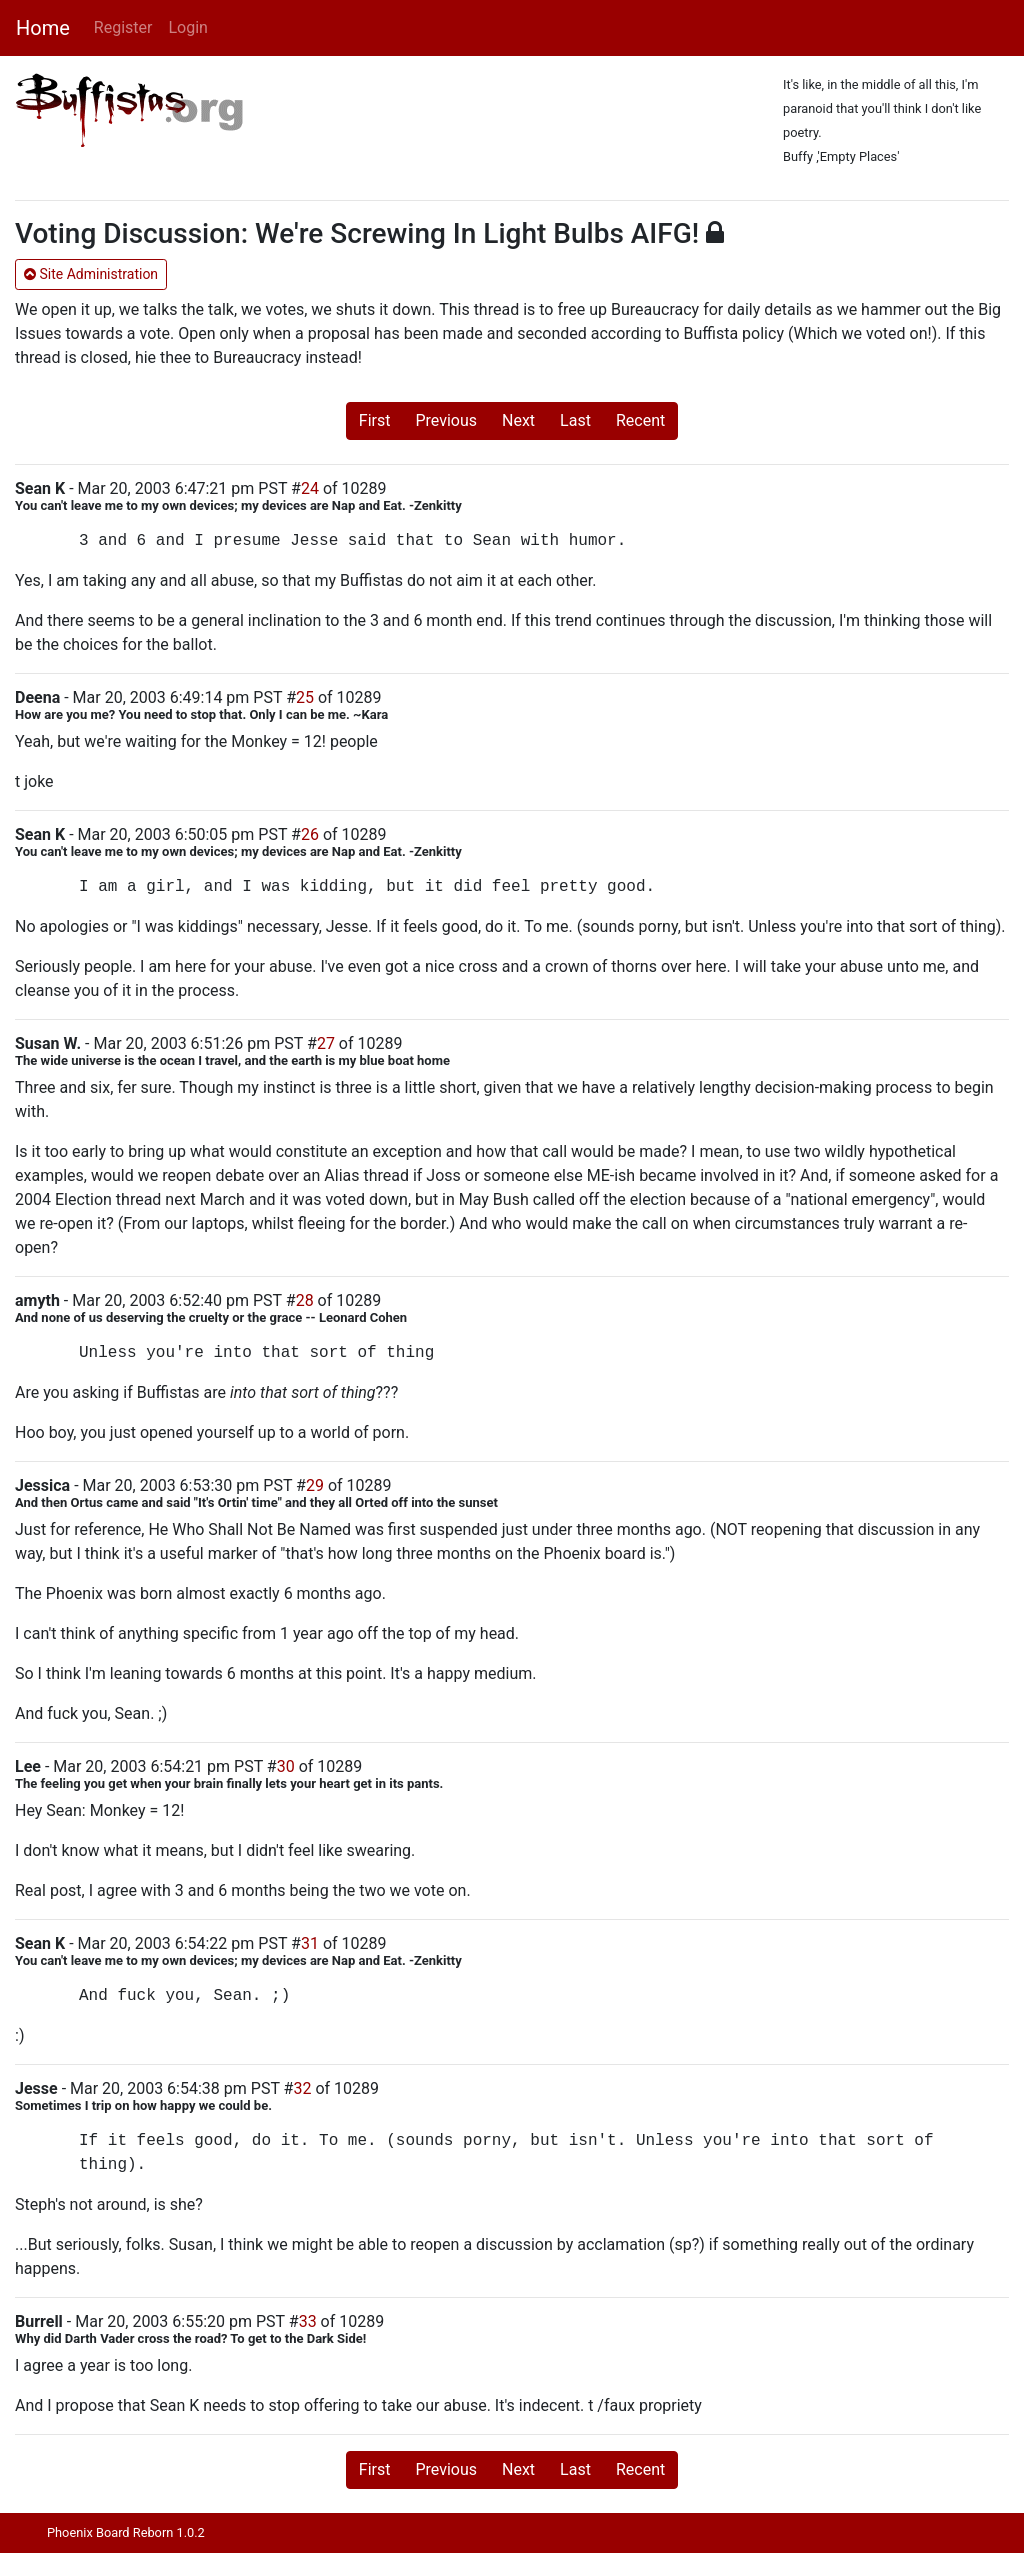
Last (575, 420)
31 (310, 1943)
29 (315, 1485)
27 (326, 1043)
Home (43, 28)
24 (310, 488)
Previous (446, 420)
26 (310, 834)
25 (305, 697)
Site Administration (91, 274)
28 (305, 1300)
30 (286, 1766)
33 (308, 2321)
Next (518, 420)
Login (187, 27)
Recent (640, 420)
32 (302, 2088)
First (375, 420)
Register (123, 27)
